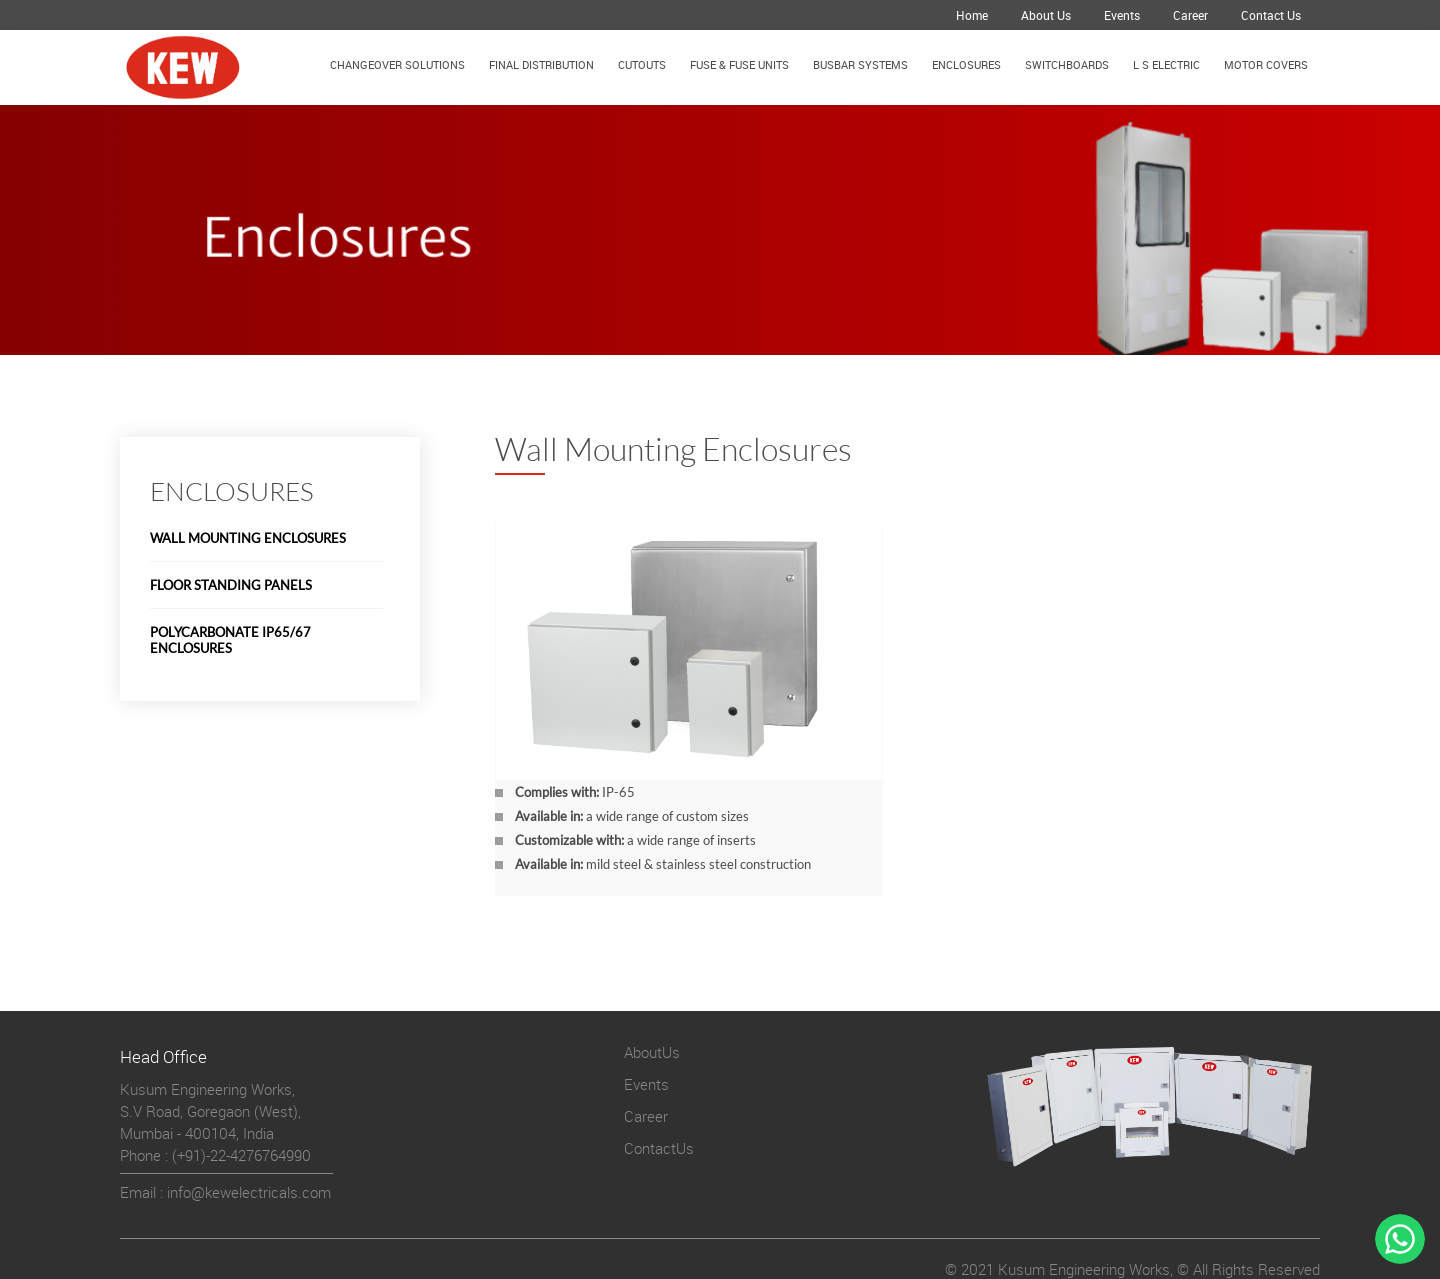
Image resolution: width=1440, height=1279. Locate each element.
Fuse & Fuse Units (739, 64)
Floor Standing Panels (231, 585)
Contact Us (1271, 15)
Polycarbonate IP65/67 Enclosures (230, 640)
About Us (1046, 15)
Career (1190, 15)
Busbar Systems (860, 64)
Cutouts (642, 64)
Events (1122, 15)
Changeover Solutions (397, 64)
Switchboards (1067, 64)
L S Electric (1166, 64)
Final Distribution (541, 64)
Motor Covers (1266, 64)
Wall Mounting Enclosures (248, 538)
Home (972, 15)
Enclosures (966, 64)
